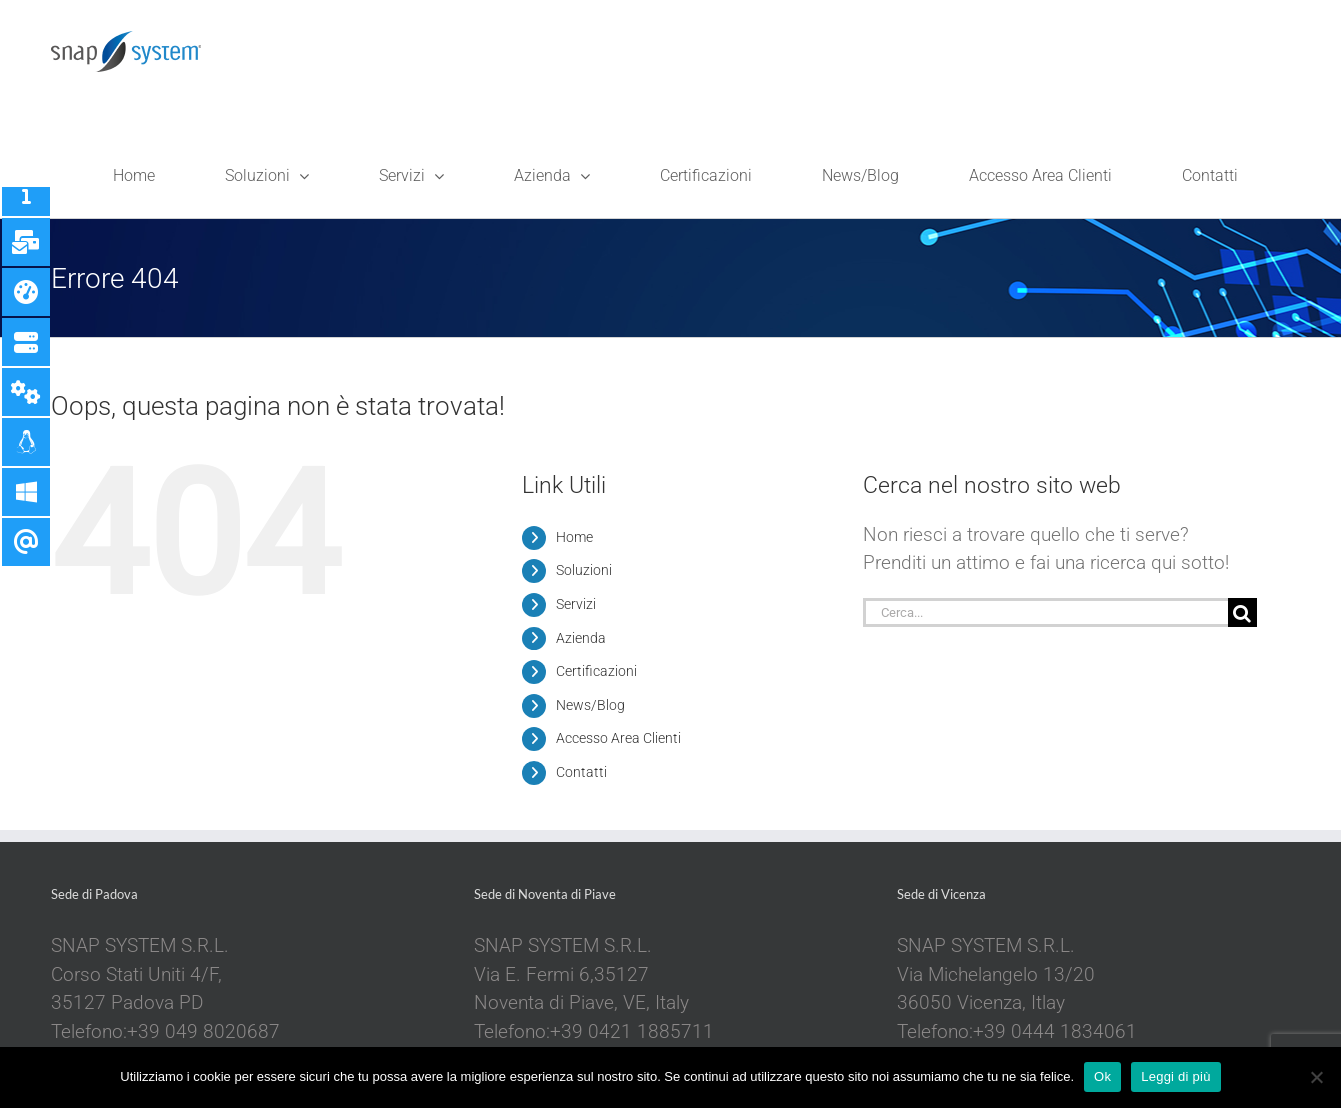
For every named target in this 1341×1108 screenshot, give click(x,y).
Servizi (576, 604)
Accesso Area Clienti (618, 738)
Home (574, 537)
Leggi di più (1176, 1076)
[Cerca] (1242, 612)
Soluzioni (584, 570)
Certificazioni (596, 671)
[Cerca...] (1045, 612)
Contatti (581, 772)
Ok (1102, 1076)
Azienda (581, 638)
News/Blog (590, 705)
